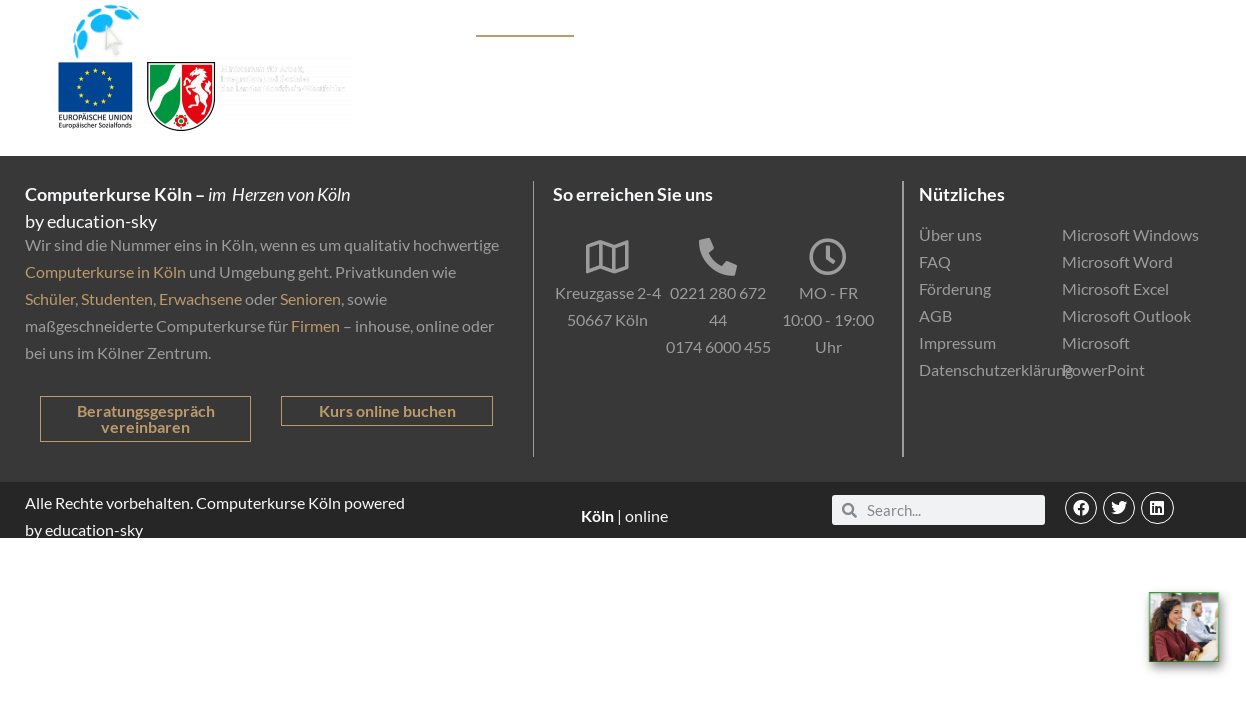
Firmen (315, 325)
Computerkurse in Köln (105, 271)
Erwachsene (200, 298)
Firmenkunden (664, 25)
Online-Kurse (874, 25)
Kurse (435, 25)
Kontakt (1155, 25)
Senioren (310, 298)
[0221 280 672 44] (718, 257)
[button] (1081, 508)
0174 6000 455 (718, 346)
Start (378, 25)
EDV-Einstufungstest (1024, 25)
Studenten (117, 298)
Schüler (50, 298)
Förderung (771, 25)
